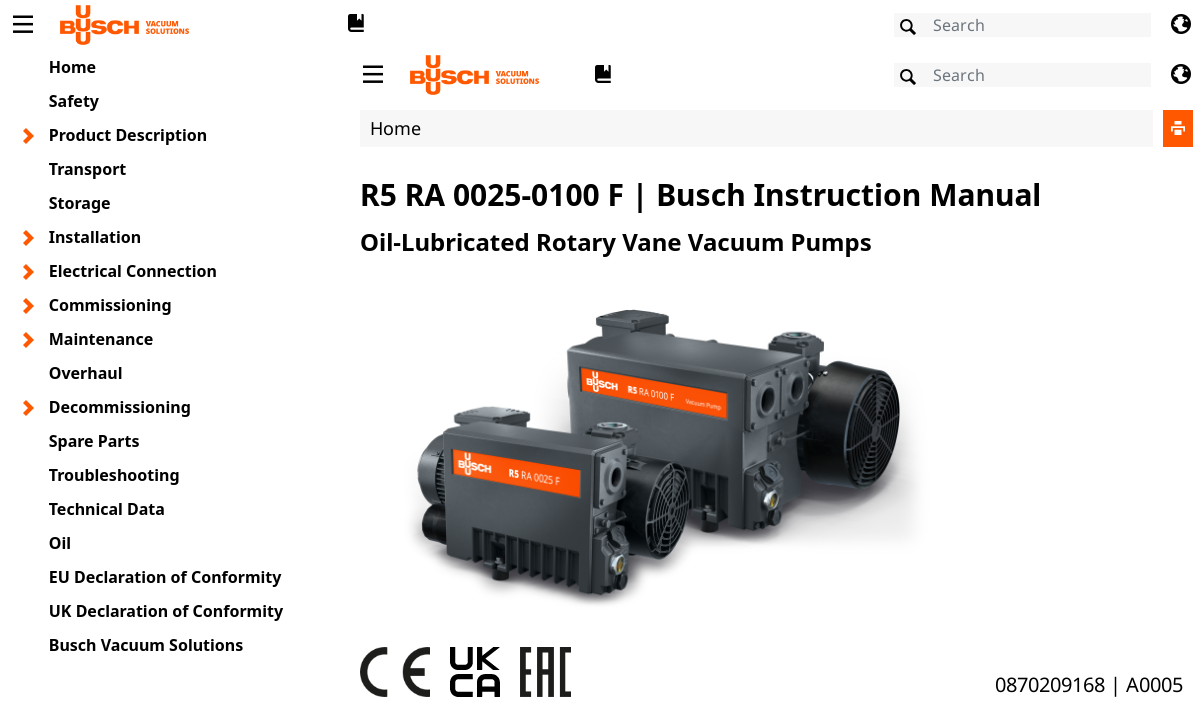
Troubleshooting (114, 475)
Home (72, 67)
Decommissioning (120, 407)
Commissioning (110, 305)
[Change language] (1180, 25)
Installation (95, 237)
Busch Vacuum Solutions (146, 645)
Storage (80, 203)
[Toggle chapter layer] (29, 136)
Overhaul (86, 373)
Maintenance (101, 339)
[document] (776, 383)
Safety (74, 101)
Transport (88, 169)
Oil (60, 543)
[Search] (1022, 25)
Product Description (128, 135)
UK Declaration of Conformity (166, 611)
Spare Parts (94, 441)
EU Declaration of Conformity (165, 577)
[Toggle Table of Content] (22, 25)
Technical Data (107, 509)
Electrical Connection (133, 271)
